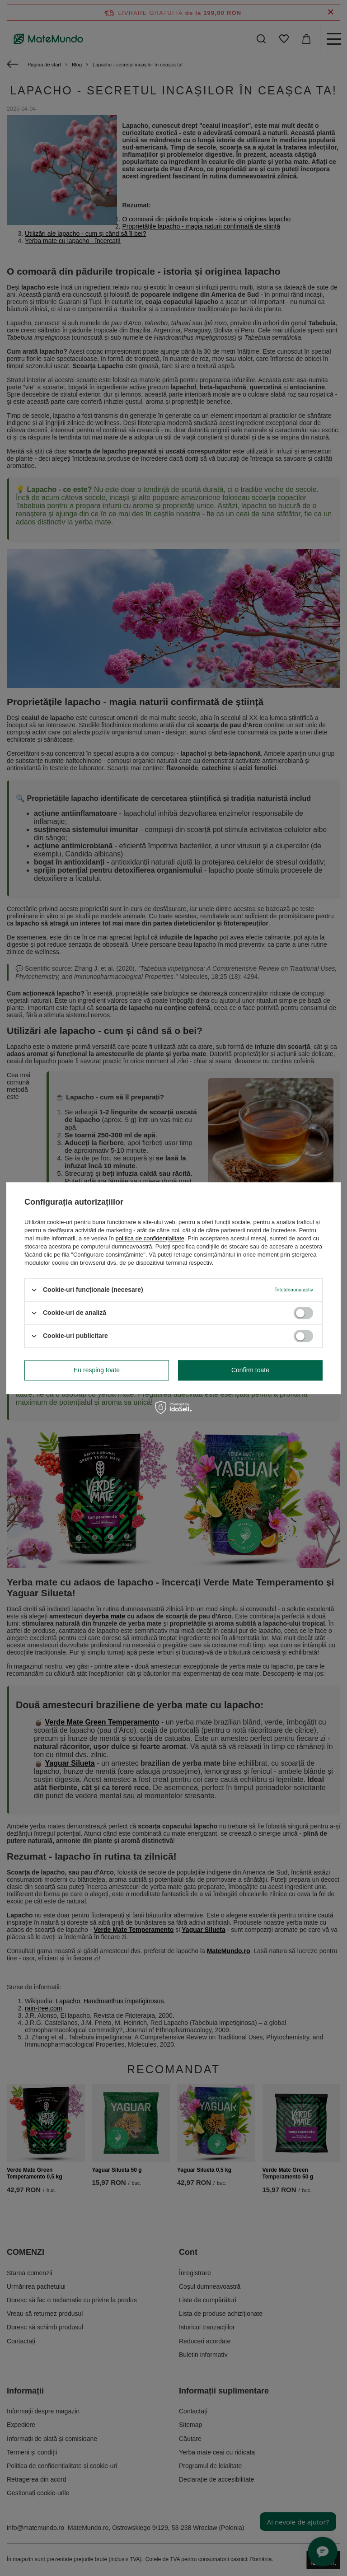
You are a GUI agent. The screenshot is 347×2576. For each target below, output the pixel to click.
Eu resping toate (97, 1370)
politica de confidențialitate (150, 1238)
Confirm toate (250, 1370)
